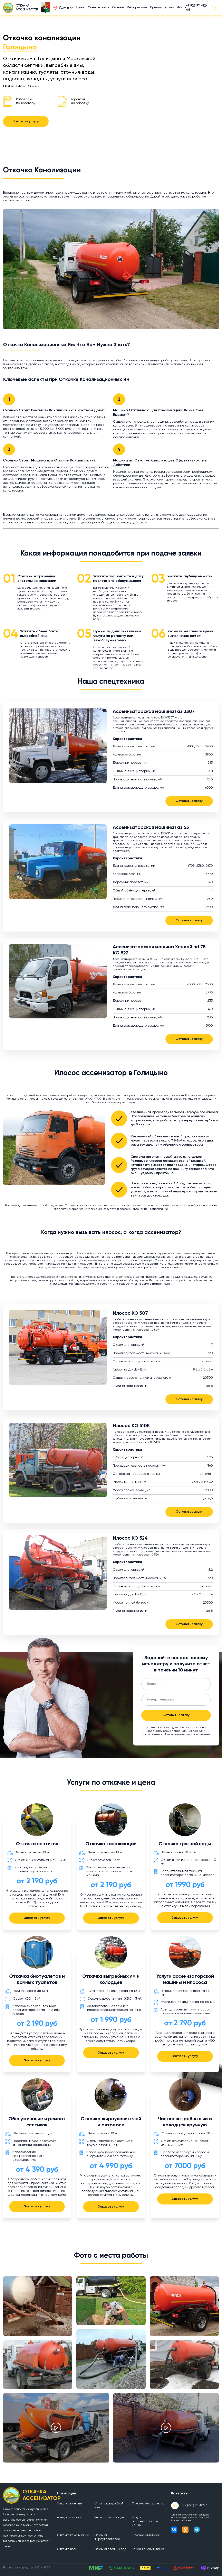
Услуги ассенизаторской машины (145, 2521)
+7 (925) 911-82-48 (196, 2505)
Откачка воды (67, 2549)
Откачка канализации (110, 1843)
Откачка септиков (37, 1843)
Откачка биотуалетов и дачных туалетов (37, 1979)
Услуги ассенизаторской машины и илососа (185, 1979)
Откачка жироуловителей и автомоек (111, 2121)
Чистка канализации (109, 2517)
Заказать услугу (26, 121)
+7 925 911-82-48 (201, 7)
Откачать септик (69, 2503)
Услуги (64, 7)
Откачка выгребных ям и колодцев (110, 1979)
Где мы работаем (181, 2520)
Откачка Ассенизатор (20, 8)
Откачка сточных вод (110, 2549)
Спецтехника (98, 7)
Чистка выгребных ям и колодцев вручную (185, 2121)
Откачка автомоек (146, 2535)
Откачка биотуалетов (148, 2503)
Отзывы (118, 7)
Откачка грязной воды (185, 1843)
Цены (80, 7)
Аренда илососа (69, 2517)
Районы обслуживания (148, 2549)
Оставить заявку (189, 801)
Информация (137, 7)
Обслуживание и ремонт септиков (37, 2121)
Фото (181, 7)
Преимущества (162, 7)
